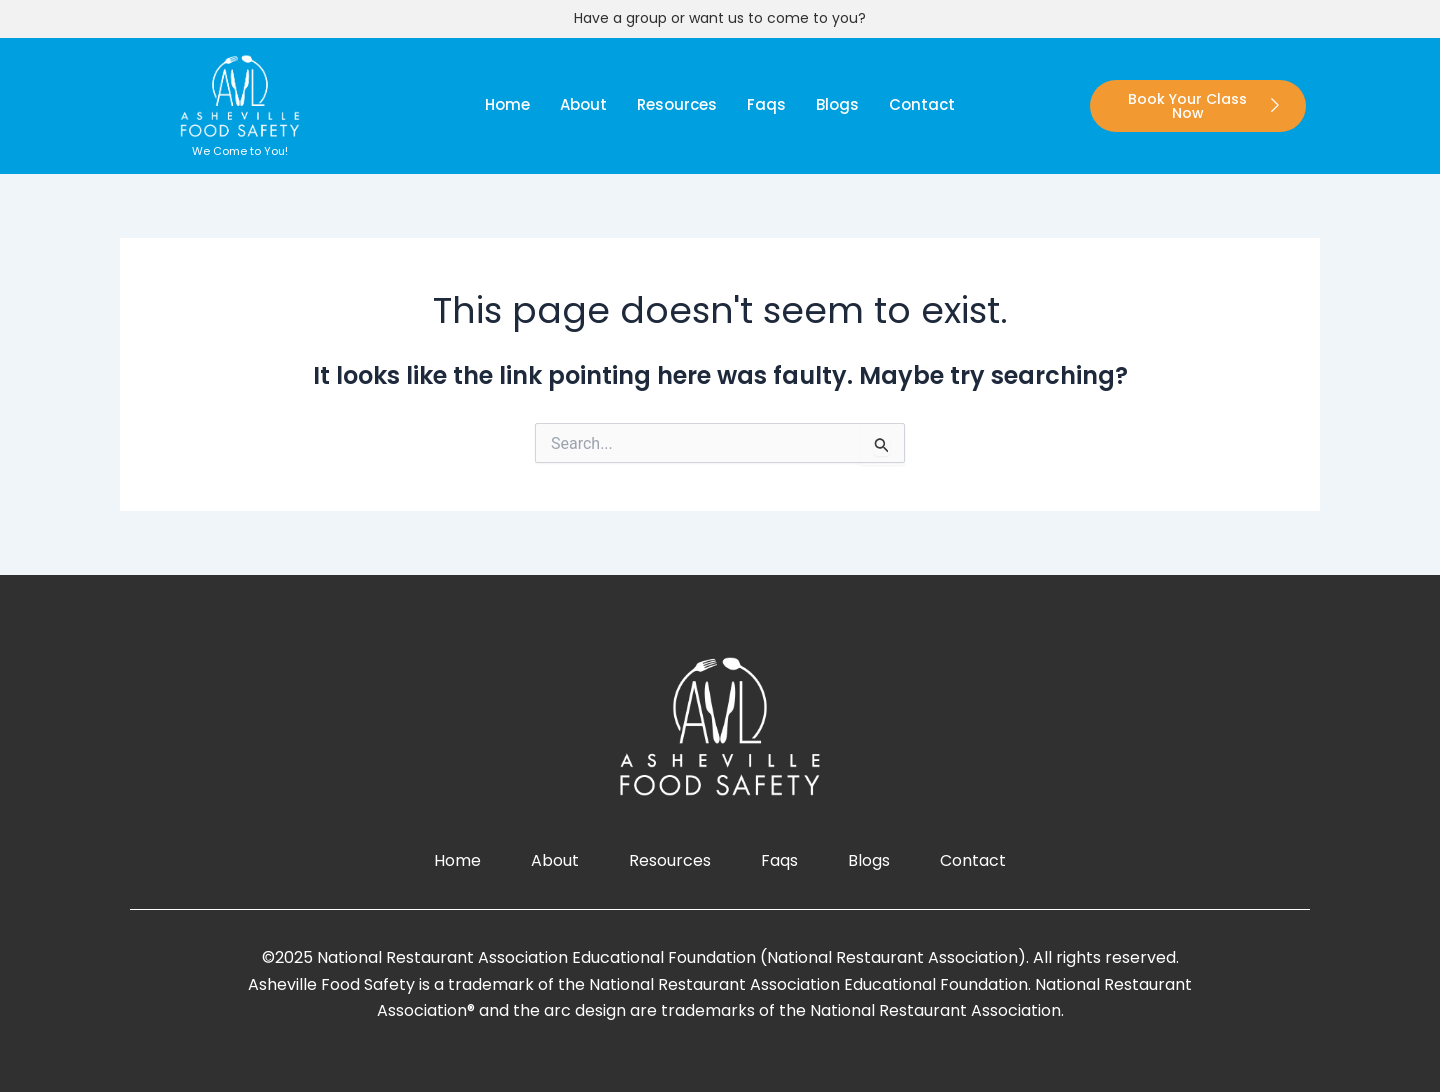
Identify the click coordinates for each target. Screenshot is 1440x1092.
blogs (837, 104)
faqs (766, 104)
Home (507, 104)
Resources (677, 104)
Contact (922, 104)
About (583, 104)
